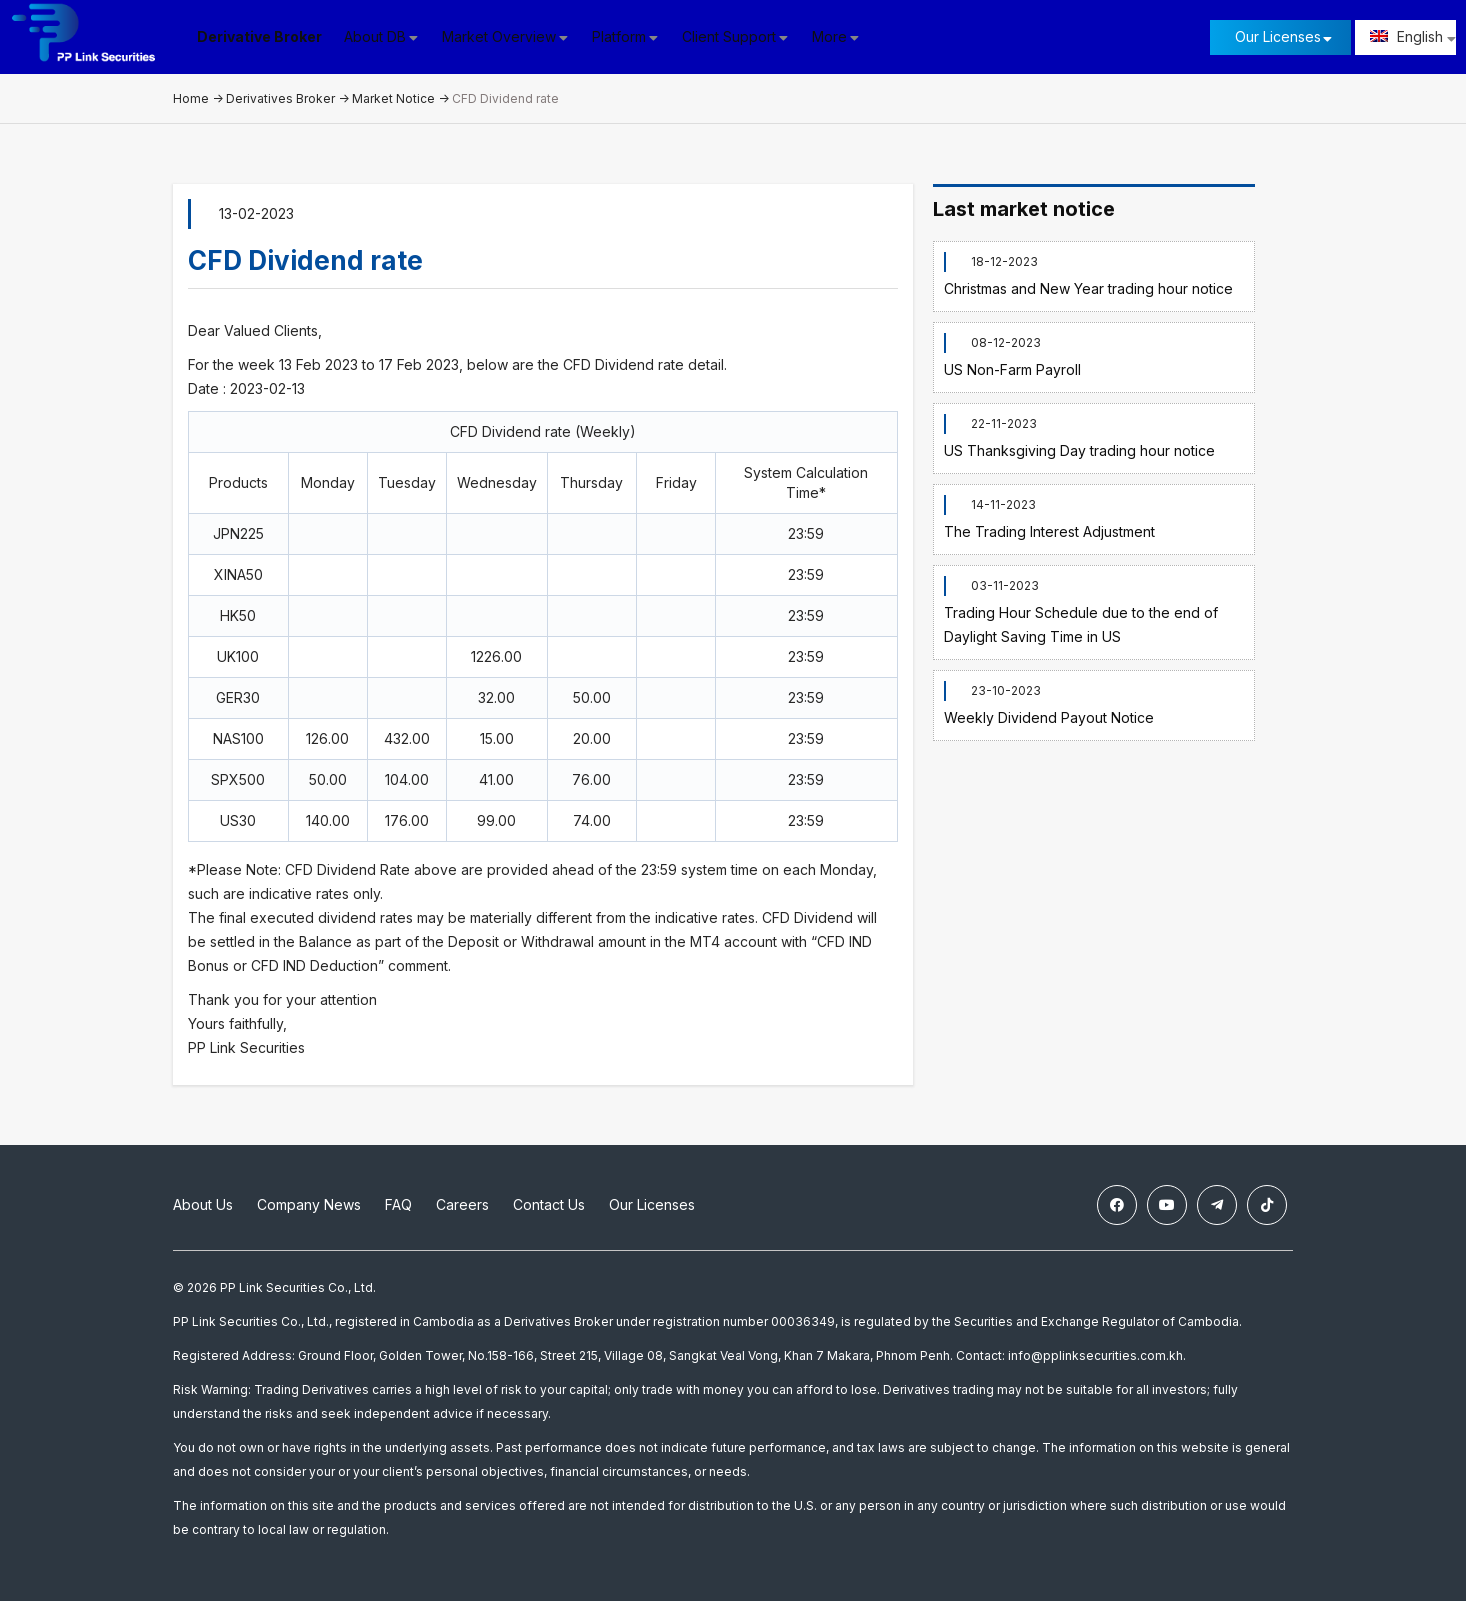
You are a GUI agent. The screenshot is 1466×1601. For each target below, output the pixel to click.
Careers (462, 1204)
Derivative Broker (259, 36)
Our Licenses (1278, 36)
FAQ (398, 1204)
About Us (203, 1204)
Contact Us (549, 1204)
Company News (309, 1204)
